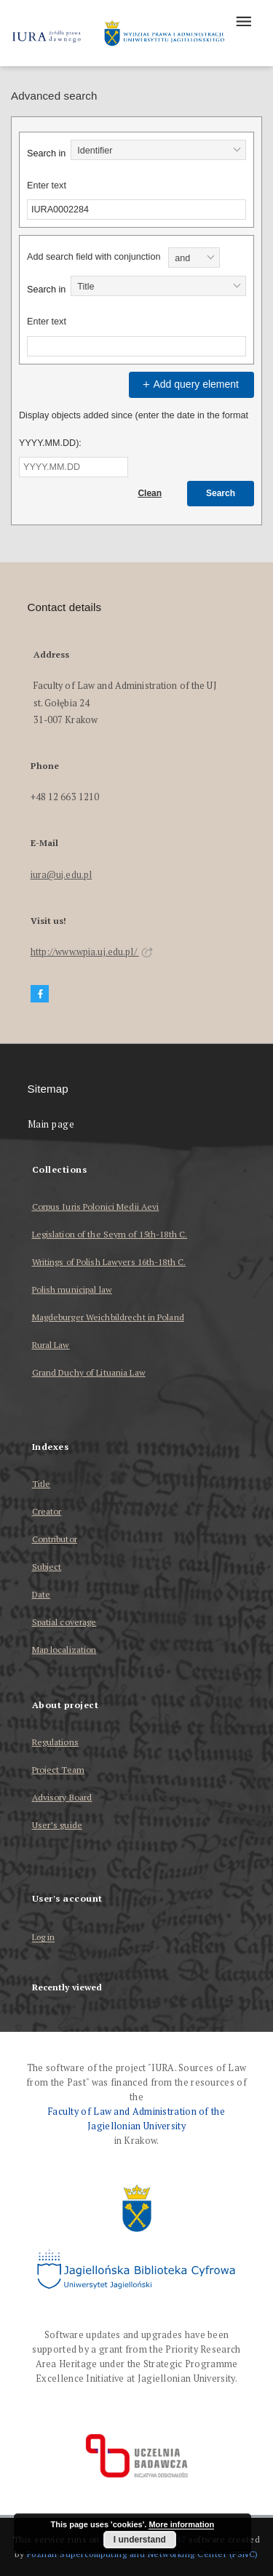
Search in (46, 153)
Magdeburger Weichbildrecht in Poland (108, 1317)
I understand (140, 2540)
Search (220, 493)
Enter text (46, 185)
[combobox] (158, 150)
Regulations (55, 1741)
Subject (47, 1566)
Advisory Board (62, 1797)
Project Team (58, 1769)
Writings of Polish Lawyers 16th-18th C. (109, 1261)
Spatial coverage (64, 1621)
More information (181, 2524)
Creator (47, 1511)
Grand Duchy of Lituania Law (89, 1372)
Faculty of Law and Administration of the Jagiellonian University (136, 2118)
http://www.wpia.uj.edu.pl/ (92, 952)
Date (41, 1594)
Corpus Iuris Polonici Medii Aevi (95, 1206)
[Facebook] (40, 994)
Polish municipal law (72, 1289)
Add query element (189, 384)
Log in (43, 1937)
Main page (51, 1124)
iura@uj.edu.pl (61, 875)
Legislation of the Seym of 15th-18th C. (110, 1234)
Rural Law (51, 1344)
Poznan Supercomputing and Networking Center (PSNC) (142, 2553)
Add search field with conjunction (93, 257)
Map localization (64, 1649)
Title (41, 1483)
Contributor (54, 1539)
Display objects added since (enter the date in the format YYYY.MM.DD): (133, 429)
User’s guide (57, 1824)
